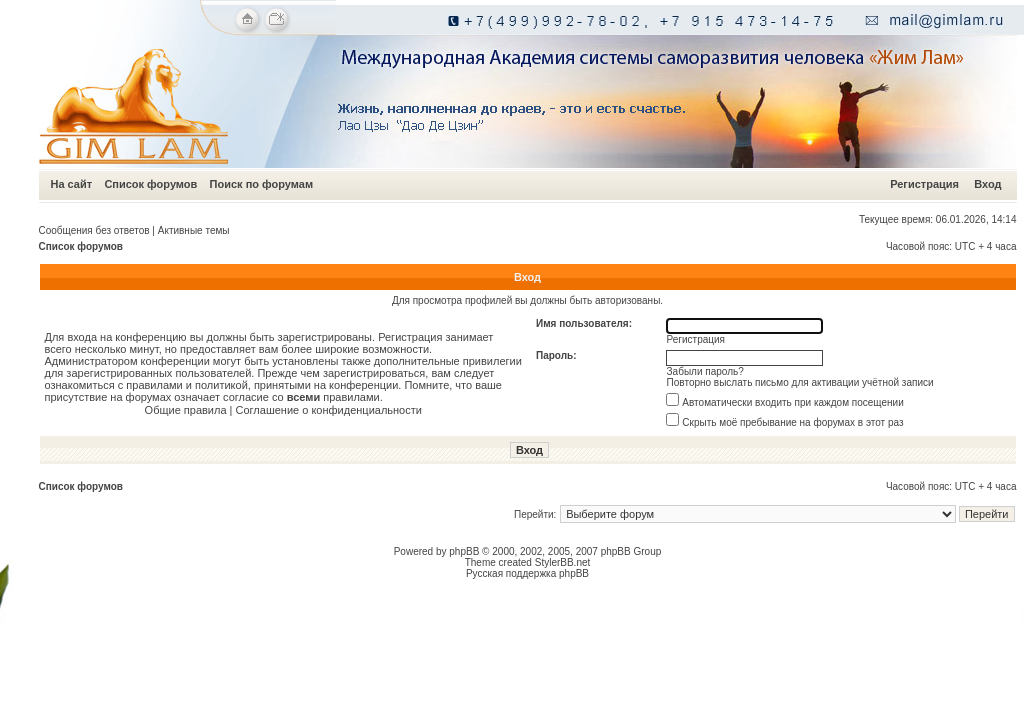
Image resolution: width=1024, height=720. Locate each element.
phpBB (464, 551)
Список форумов (150, 184)
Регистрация (924, 184)
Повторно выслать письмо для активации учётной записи (800, 382)
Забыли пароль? (705, 371)
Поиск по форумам (261, 184)
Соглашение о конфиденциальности (329, 410)
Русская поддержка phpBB (527, 573)
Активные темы (194, 230)
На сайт (72, 184)
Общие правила (186, 410)
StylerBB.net (563, 562)
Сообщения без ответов (94, 230)
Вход (987, 184)
